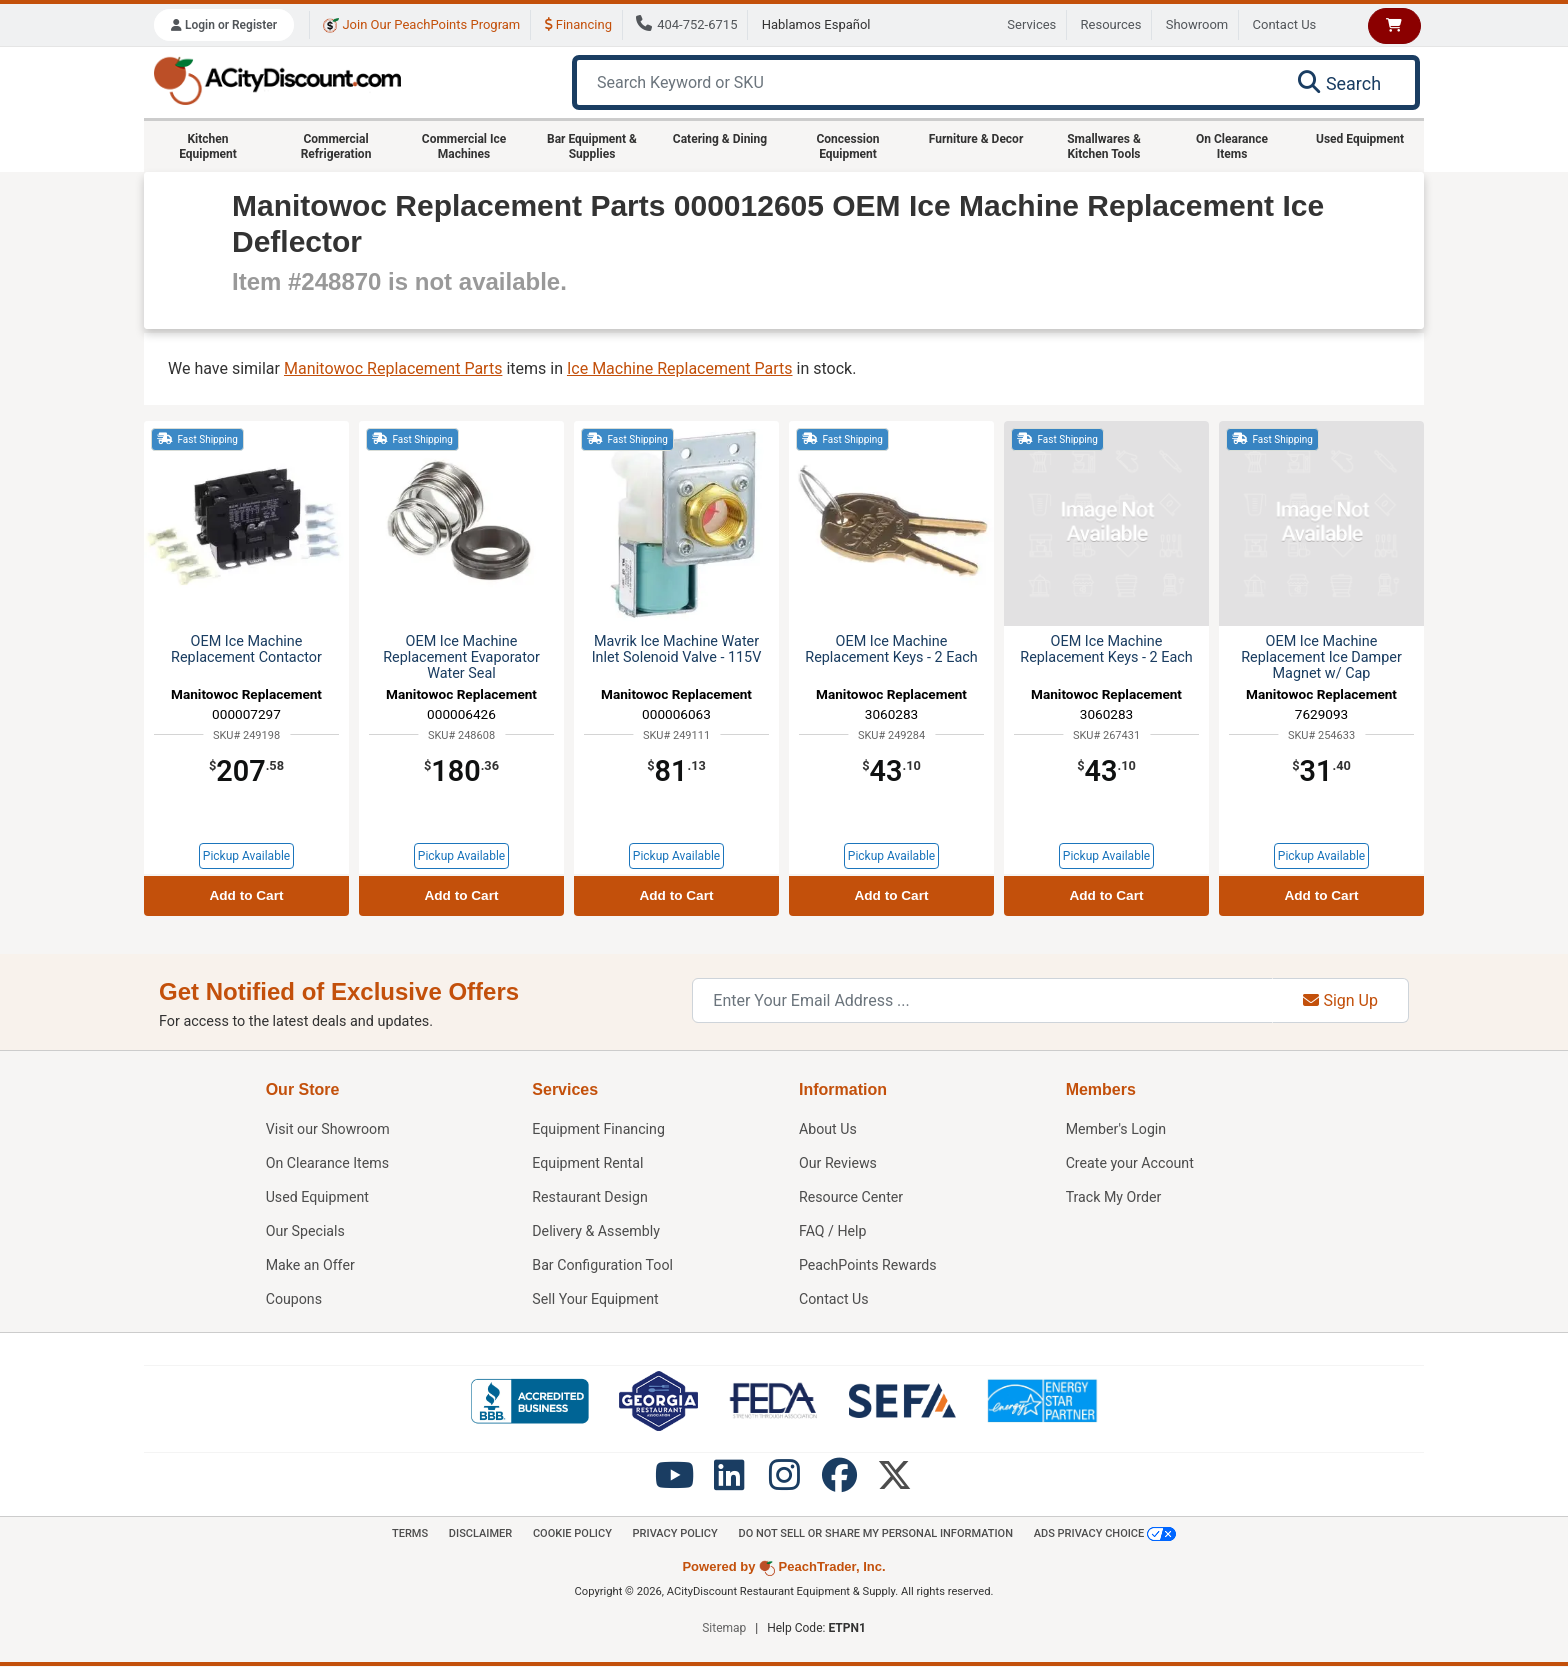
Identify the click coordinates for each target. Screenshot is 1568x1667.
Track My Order (1114, 1197)
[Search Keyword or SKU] (925, 82)
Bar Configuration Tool (603, 1265)
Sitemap (724, 1629)
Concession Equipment (847, 146)
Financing (578, 24)
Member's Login (1117, 1129)
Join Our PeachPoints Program (421, 24)
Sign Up (1340, 1000)
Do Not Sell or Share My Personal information (879, 1534)
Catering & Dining (720, 139)
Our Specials (306, 1231)
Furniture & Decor (976, 139)
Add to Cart (246, 895)
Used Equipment (1360, 139)
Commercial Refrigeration (336, 146)
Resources (1111, 24)
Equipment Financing (599, 1129)
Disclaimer (474, 1534)
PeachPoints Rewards (869, 1265)
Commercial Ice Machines (464, 146)
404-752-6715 (686, 24)
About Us (828, 1129)
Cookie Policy (568, 1534)
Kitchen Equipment (208, 146)
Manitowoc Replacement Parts (393, 368)
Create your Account (1131, 1163)
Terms (401, 1534)
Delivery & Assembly (596, 1231)
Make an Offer (311, 1265)
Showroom (1197, 24)
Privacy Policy (674, 1534)
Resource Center (852, 1197)
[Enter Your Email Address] (982, 1000)
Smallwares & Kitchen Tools (1104, 146)
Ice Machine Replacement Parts (680, 368)
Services (1031, 24)
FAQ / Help (833, 1231)
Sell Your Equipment (596, 1299)
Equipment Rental (588, 1163)
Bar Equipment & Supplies (592, 146)
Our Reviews (838, 1163)
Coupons (294, 1299)
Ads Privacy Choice (1113, 1535)
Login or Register (224, 25)
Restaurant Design (590, 1197)
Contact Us (1285, 24)
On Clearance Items (1232, 146)
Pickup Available (246, 856)
